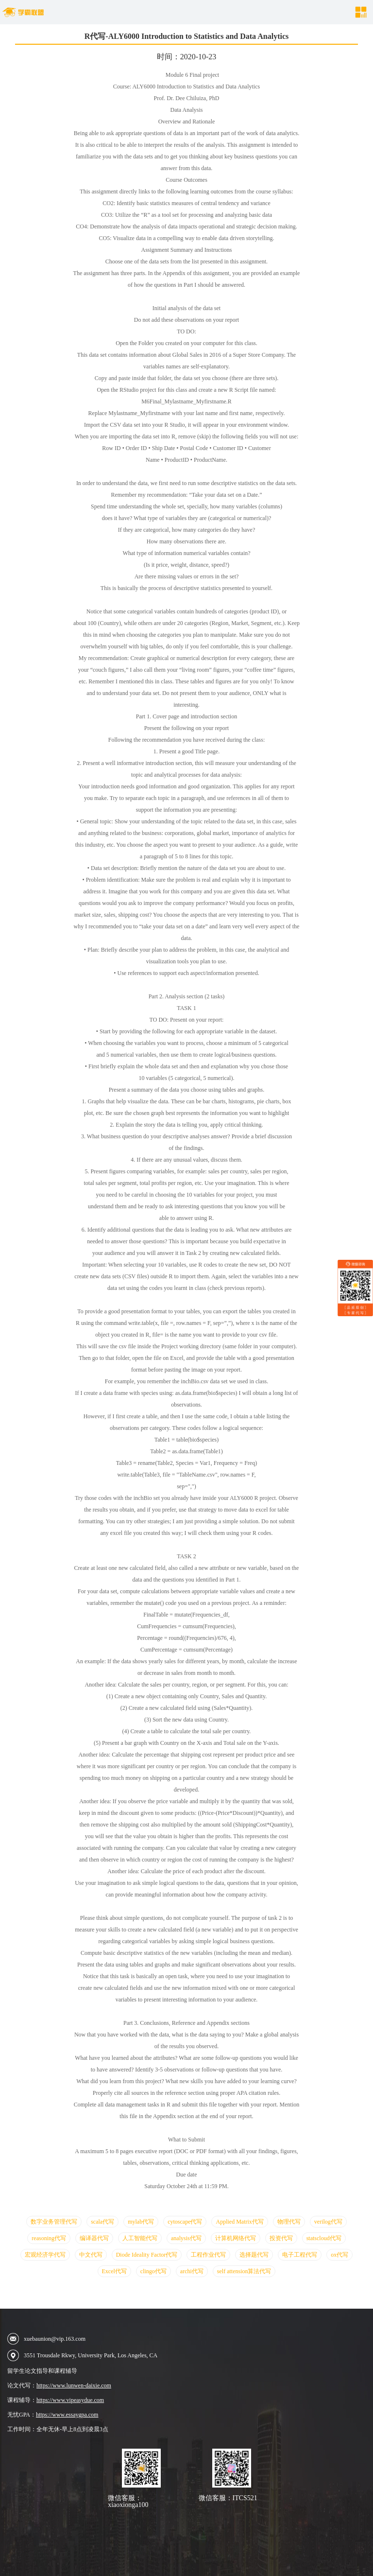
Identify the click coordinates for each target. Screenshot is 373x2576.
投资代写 (281, 2238)
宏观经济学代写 (45, 2255)
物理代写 (289, 2222)
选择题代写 (254, 2255)
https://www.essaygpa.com (67, 2414)
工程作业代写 (208, 2255)
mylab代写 (141, 2222)
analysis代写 (186, 2238)
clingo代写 (153, 2271)
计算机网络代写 (235, 2238)
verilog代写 (328, 2222)
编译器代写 (94, 2238)
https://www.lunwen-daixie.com (73, 2385)
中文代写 (90, 2255)
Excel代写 (114, 2271)
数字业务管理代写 (54, 2222)
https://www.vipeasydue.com (70, 2400)
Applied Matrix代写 (239, 2222)
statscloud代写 (323, 2238)
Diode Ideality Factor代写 (147, 2255)
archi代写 (191, 2271)
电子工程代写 (299, 2255)
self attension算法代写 (244, 2271)
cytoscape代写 (185, 2222)
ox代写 (339, 2255)
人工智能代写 (139, 2238)
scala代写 (102, 2222)
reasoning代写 (49, 2238)
